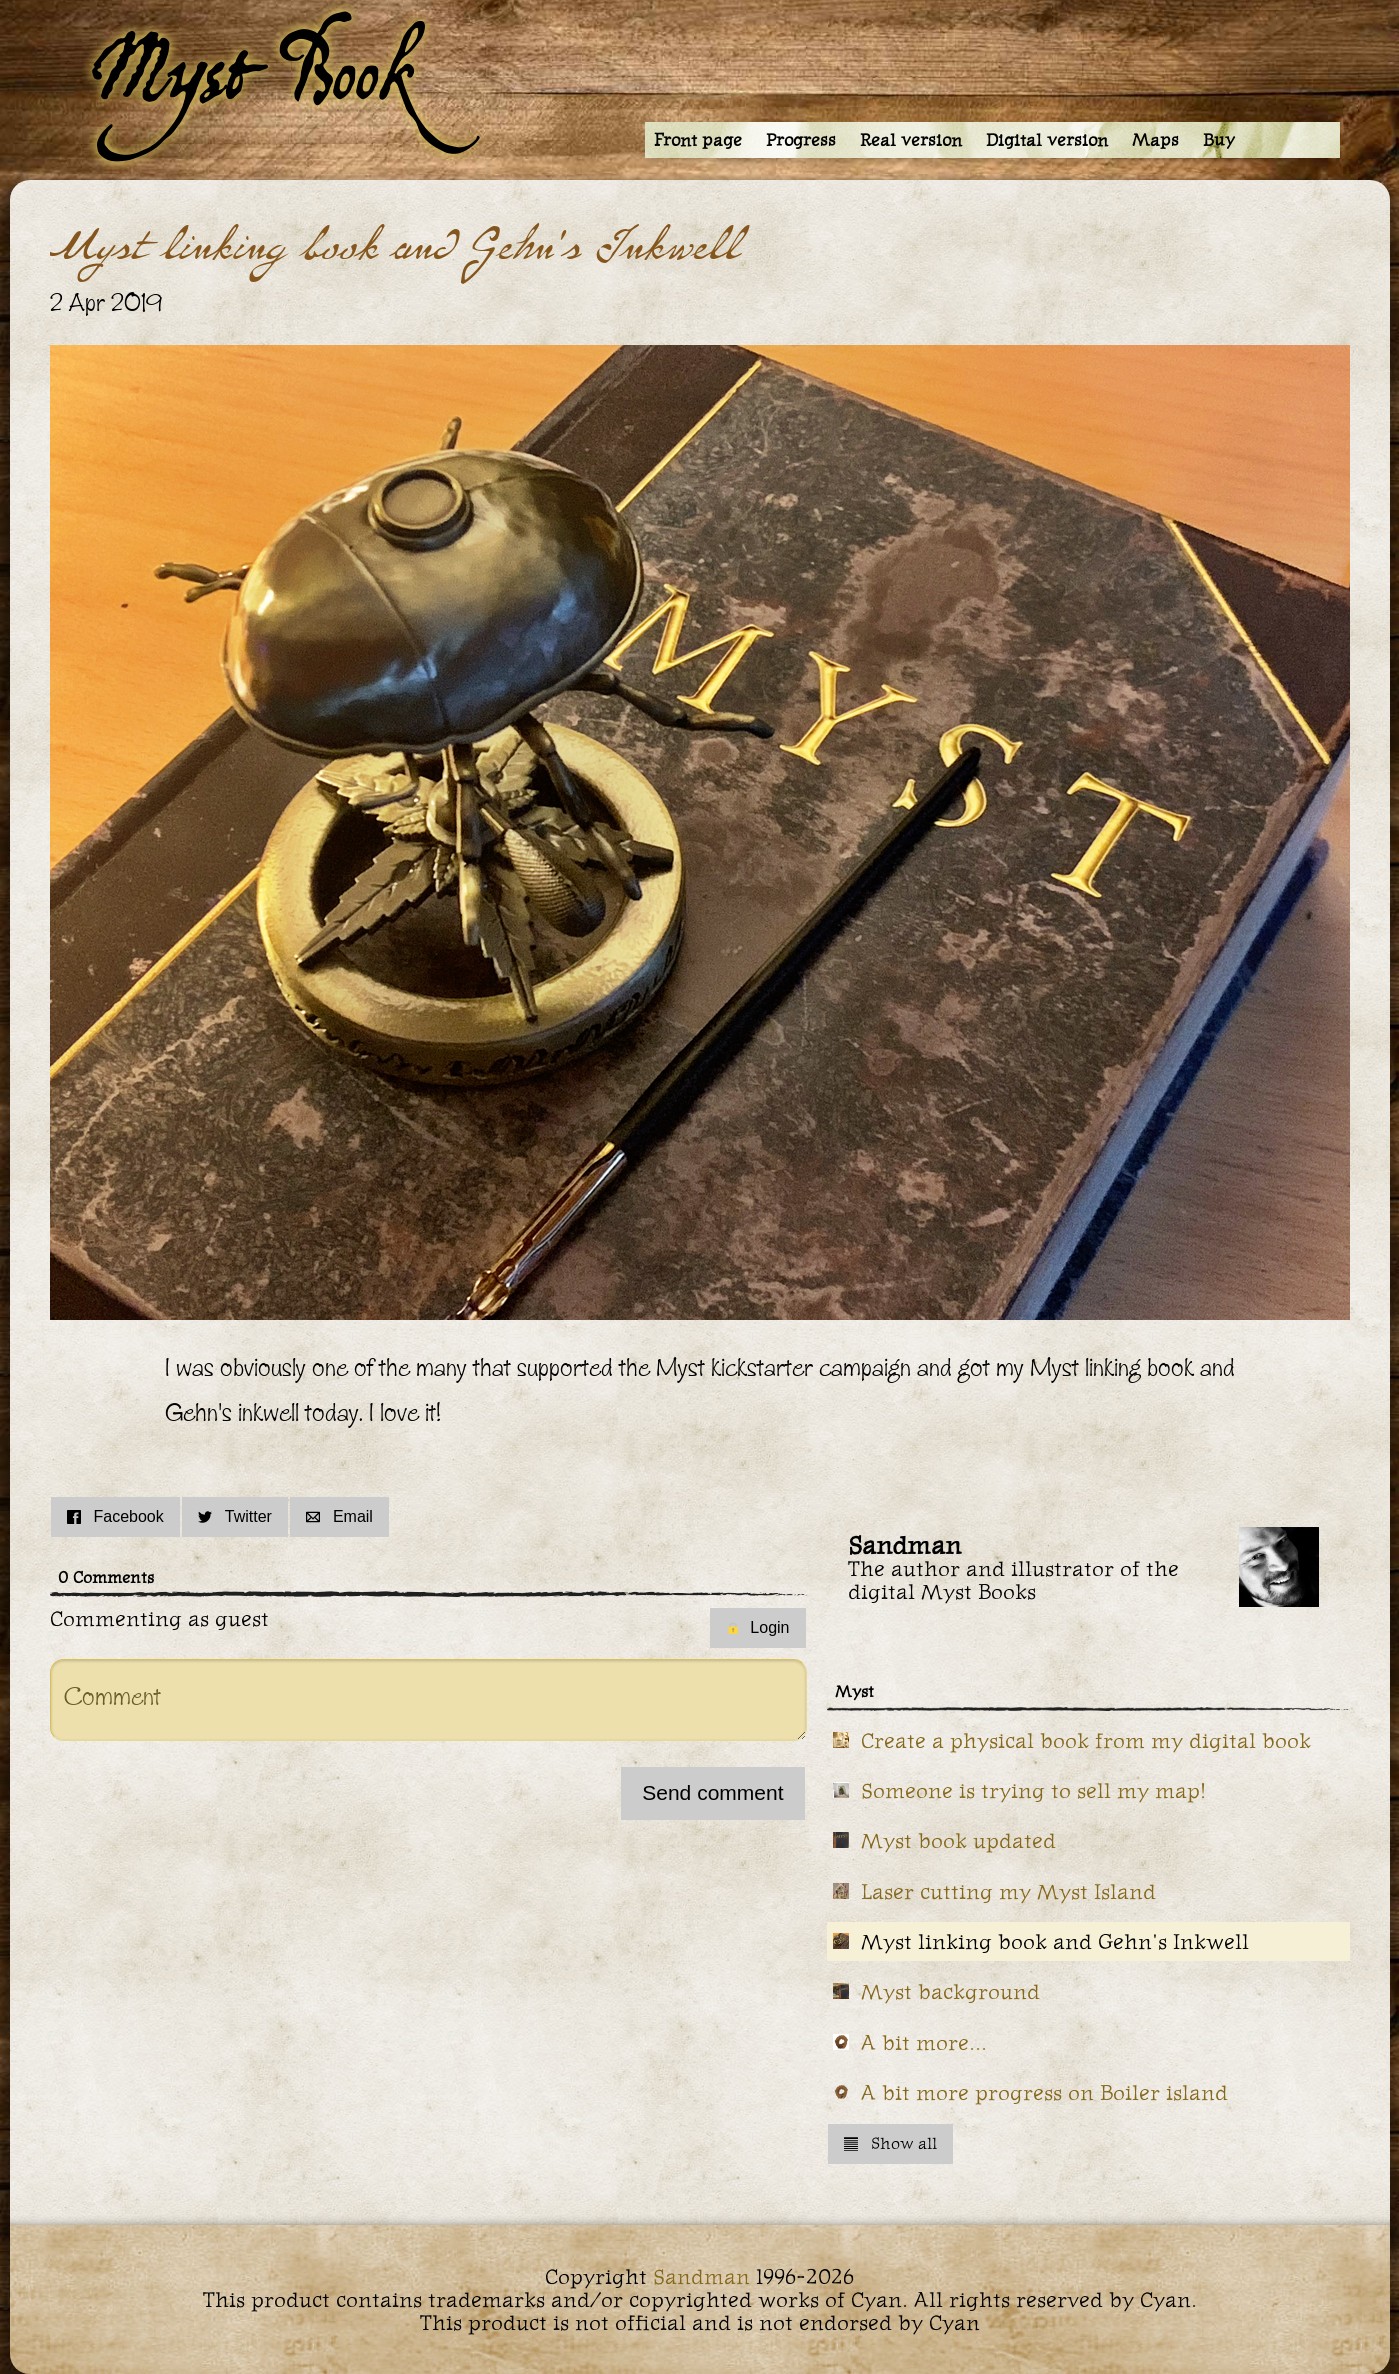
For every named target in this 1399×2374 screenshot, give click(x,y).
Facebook (115, 1516)
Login (757, 1627)
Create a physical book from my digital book (1086, 1740)
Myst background (950, 1991)
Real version (911, 140)
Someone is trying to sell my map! (1034, 1790)
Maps (1155, 140)
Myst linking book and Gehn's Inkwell (1055, 1941)
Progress (801, 140)
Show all (890, 2143)
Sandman (701, 2276)
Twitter (235, 1516)
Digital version (1047, 140)
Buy (1219, 140)
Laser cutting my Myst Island (1008, 1891)
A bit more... (924, 2042)
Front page (698, 140)
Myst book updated (958, 1840)
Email (339, 1516)
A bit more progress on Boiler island (1044, 2092)
